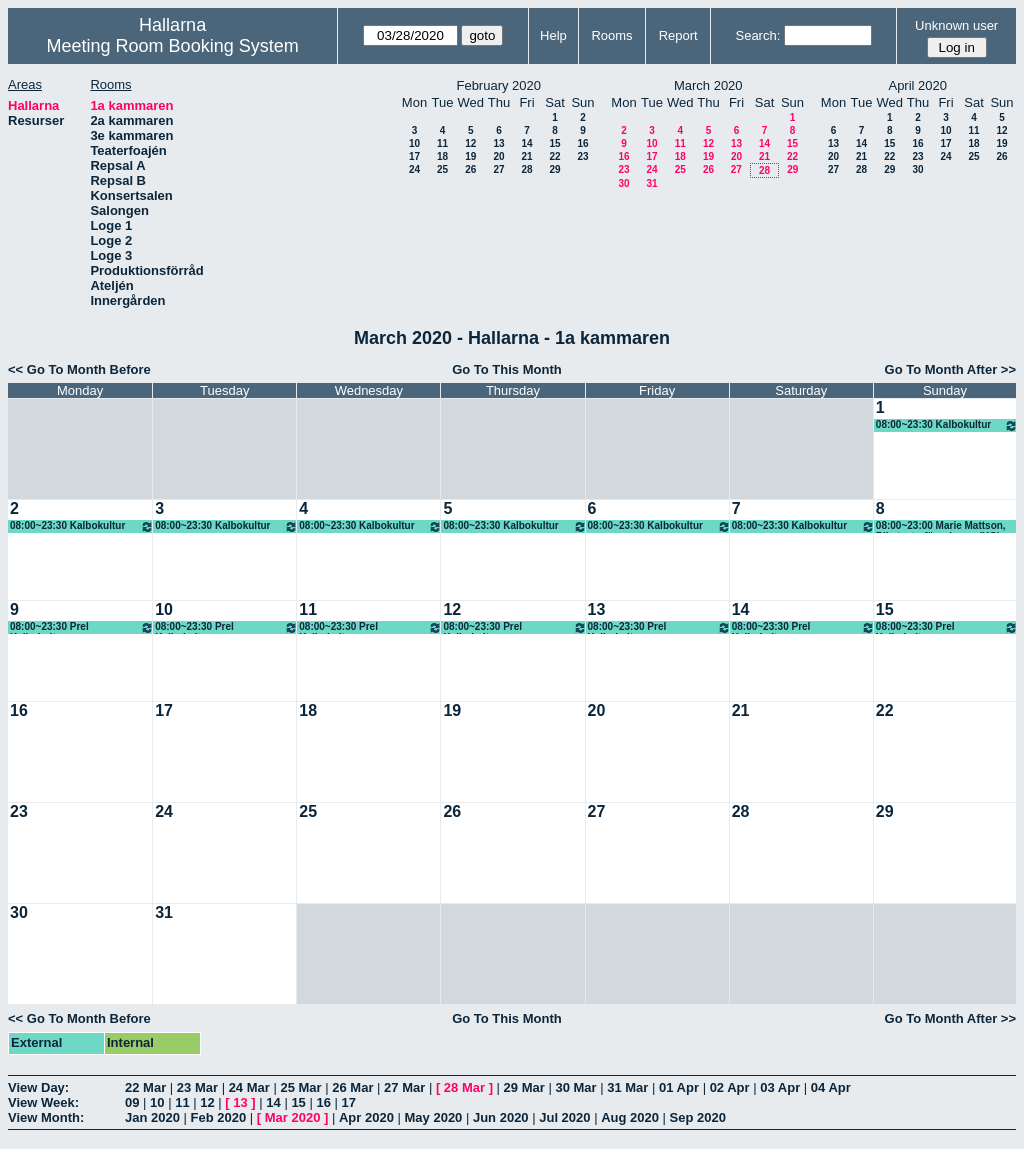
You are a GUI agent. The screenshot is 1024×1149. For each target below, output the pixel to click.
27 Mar (404, 1087)
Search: (757, 35)
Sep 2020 (698, 1117)
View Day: (38, 1087)
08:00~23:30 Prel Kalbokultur (82, 627)
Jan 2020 (152, 1117)
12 (470, 143)
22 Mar (145, 1087)
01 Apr (679, 1087)
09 (132, 1102)
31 (651, 183)
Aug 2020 (630, 1117)
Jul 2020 (564, 1117)
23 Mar (197, 1087)
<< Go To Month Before (79, 369)
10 (414, 143)
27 (498, 169)
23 (582, 156)
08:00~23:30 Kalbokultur (947, 425)
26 (470, 169)
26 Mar (352, 1087)
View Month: (46, 1117)
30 (623, 183)
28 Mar (464, 1087)
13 (498, 143)
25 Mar (300, 1087)
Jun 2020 (501, 1117)
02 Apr (730, 1087)
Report (678, 35)
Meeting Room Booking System (173, 46)
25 (442, 169)
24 (414, 169)
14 (526, 143)
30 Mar (575, 1087)
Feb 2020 (219, 1117)
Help (553, 35)
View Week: (43, 1102)
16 (582, 143)
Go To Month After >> (950, 369)
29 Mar (524, 1087)
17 (414, 156)
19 (470, 156)
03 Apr (780, 1087)
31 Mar (627, 1087)
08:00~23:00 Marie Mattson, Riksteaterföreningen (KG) (941, 526)
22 (554, 156)
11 (442, 143)
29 (554, 169)
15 (554, 143)
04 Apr (831, 1087)
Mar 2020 (293, 1117)
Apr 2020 (366, 1117)
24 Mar (249, 1087)
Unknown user (956, 25)
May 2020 (434, 1117)
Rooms (611, 35)
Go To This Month (507, 369)
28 (526, 169)
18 (442, 156)
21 (526, 156)
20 (498, 156)
